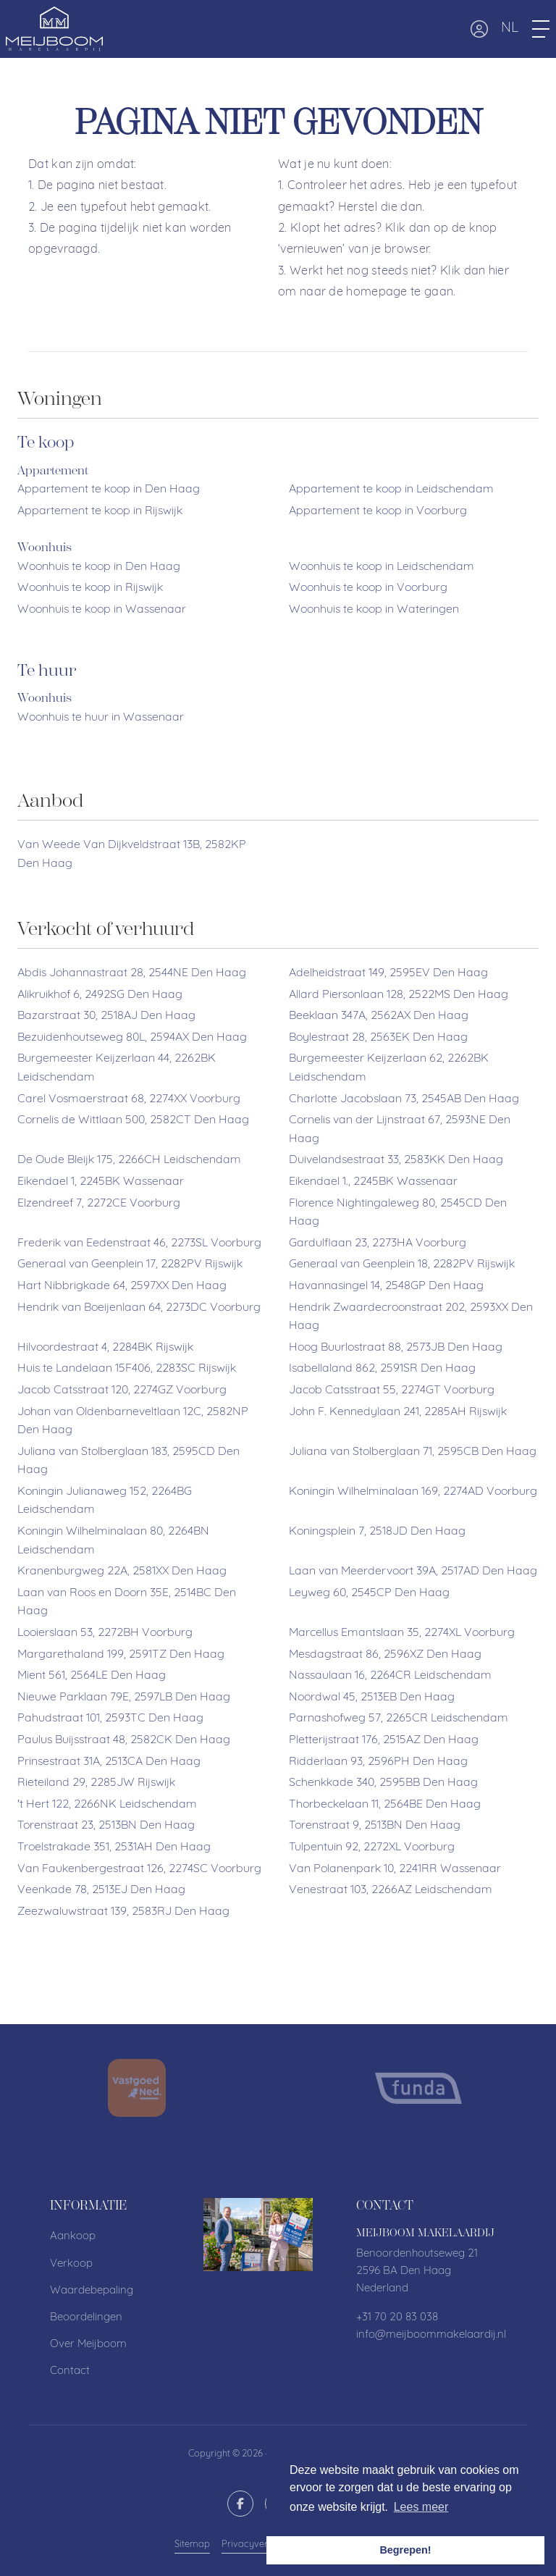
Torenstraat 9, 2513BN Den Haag (374, 1826)
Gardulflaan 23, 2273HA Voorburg (377, 1243)
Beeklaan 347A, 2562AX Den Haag (378, 1016)
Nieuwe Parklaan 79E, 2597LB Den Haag (123, 1697)
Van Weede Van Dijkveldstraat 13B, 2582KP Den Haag (131, 854)
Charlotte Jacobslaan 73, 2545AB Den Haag (404, 1099)
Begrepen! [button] (405, 2550)
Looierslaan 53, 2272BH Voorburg (105, 1633)
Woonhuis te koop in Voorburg (368, 588)
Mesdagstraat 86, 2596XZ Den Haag (385, 1655)
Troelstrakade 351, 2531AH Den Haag (114, 1847)
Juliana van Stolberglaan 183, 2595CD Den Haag (128, 1461)
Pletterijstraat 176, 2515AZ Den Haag (384, 1740)
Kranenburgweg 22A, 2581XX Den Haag (122, 1571)
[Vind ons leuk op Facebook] (240, 2504)
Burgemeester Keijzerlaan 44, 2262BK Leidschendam (116, 1068)
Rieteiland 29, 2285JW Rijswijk (96, 1783)
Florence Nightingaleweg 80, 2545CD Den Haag (398, 1213)
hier (499, 271)
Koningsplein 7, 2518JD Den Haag (377, 1531)
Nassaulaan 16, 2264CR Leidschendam (390, 1676)
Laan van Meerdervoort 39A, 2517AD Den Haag (413, 1571)
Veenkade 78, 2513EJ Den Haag (101, 1890)
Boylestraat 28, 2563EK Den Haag (378, 1038)
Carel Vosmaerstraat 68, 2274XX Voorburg (128, 1099)
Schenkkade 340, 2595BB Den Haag (383, 1783)
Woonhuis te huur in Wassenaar (100, 717)
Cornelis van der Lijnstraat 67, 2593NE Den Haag (399, 1130)
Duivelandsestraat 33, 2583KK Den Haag (396, 1160)
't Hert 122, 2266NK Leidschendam (107, 1805)
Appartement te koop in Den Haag (108, 489)
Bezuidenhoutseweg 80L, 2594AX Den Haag (132, 1038)
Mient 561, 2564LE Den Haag (91, 1676)
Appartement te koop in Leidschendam (391, 489)
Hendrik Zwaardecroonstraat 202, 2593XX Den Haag (411, 1317)
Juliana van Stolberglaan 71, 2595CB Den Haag (412, 1452)
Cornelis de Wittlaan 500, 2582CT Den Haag (133, 1120)
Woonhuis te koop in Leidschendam (381, 567)
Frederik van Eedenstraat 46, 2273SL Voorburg (139, 1243)
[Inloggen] (479, 29)
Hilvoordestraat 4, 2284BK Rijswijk (105, 1348)
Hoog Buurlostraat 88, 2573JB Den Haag (395, 1348)
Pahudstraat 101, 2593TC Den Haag (110, 1718)
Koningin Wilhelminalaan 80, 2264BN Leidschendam (113, 1541)
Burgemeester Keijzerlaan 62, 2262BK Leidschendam (389, 1068)
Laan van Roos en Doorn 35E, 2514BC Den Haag (126, 1602)
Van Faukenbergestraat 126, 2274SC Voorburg (139, 1869)
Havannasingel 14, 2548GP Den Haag (386, 1286)
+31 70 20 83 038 (397, 2317)
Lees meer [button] (421, 2507)
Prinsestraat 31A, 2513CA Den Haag (109, 1762)
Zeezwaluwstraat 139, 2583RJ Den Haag (123, 1912)
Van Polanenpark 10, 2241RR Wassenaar (395, 1869)
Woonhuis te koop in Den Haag (98, 567)
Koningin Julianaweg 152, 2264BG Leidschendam (104, 1501)
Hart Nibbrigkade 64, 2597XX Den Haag (122, 1286)
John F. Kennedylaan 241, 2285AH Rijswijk (398, 1412)
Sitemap (192, 2544)
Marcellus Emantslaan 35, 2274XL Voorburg (402, 1633)
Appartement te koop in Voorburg (378, 511)
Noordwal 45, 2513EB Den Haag (372, 1697)
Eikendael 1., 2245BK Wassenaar (373, 1182)
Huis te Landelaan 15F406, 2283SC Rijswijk (126, 1369)
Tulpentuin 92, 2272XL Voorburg (372, 1847)
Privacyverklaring (260, 2544)
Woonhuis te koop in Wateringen (374, 610)
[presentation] (259, 2131)
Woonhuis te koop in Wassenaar (101, 610)
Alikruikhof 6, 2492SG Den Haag (99, 995)
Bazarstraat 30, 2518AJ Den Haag (106, 1016)
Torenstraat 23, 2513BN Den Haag (106, 1826)
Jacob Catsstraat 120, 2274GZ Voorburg (122, 1390)
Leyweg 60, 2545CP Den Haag (369, 1593)
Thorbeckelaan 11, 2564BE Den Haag (385, 1805)
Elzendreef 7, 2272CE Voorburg (98, 1203)
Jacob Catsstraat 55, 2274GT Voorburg (391, 1390)
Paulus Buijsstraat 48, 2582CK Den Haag (123, 1740)
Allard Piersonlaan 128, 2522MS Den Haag (398, 995)
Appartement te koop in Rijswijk (99, 511)
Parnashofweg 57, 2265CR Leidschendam (398, 1718)
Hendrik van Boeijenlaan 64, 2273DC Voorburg (139, 1308)
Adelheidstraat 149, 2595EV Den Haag (388, 973)
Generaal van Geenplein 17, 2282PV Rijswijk (130, 1264)
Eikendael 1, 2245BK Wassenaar (100, 1182)
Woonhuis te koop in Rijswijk (90, 588)
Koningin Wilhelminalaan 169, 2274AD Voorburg (413, 1492)
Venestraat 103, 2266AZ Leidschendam (390, 1890)
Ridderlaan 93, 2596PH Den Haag (378, 1762)
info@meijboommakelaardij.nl (431, 2335)
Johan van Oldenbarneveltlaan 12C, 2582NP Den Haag (132, 1421)
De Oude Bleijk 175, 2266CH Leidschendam (129, 1160)
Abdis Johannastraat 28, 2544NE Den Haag (131, 973)
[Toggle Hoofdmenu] (541, 29)
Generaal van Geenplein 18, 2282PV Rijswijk (402, 1264)
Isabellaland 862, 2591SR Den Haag (382, 1369)
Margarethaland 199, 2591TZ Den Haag (120, 1655)
